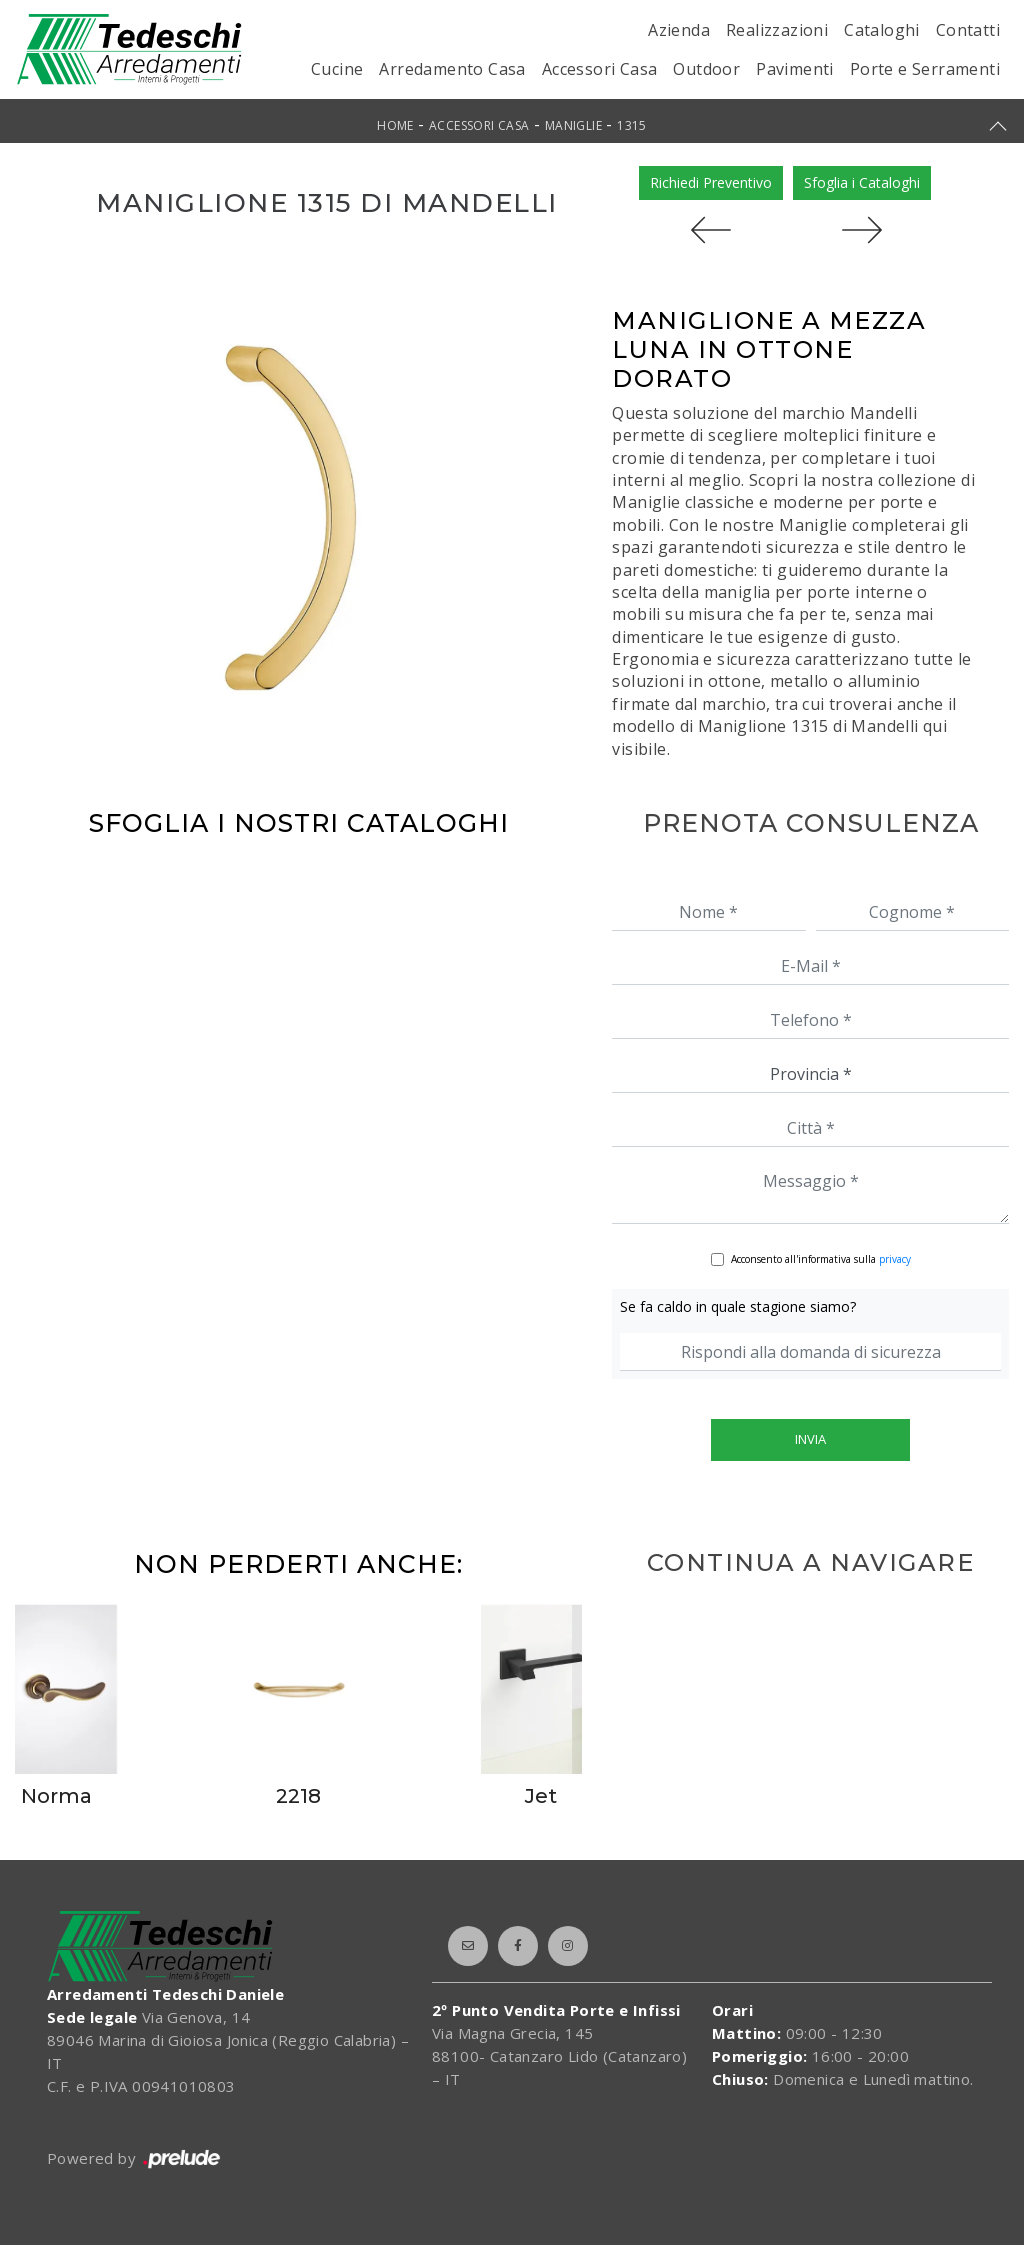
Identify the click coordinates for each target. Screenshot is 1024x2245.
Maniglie (573, 125)
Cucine (337, 69)
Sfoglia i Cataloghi (862, 182)
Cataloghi (882, 30)
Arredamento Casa (452, 69)
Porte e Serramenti (925, 69)
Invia (810, 1439)
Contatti (968, 30)
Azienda (679, 30)
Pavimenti (795, 69)
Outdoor (706, 69)
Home (395, 125)
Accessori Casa (600, 69)
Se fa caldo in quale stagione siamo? (738, 1306)
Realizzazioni (777, 30)
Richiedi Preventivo (711, 182)
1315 (632, 125)
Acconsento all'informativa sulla (821, 1259)
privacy (895, 1259)
